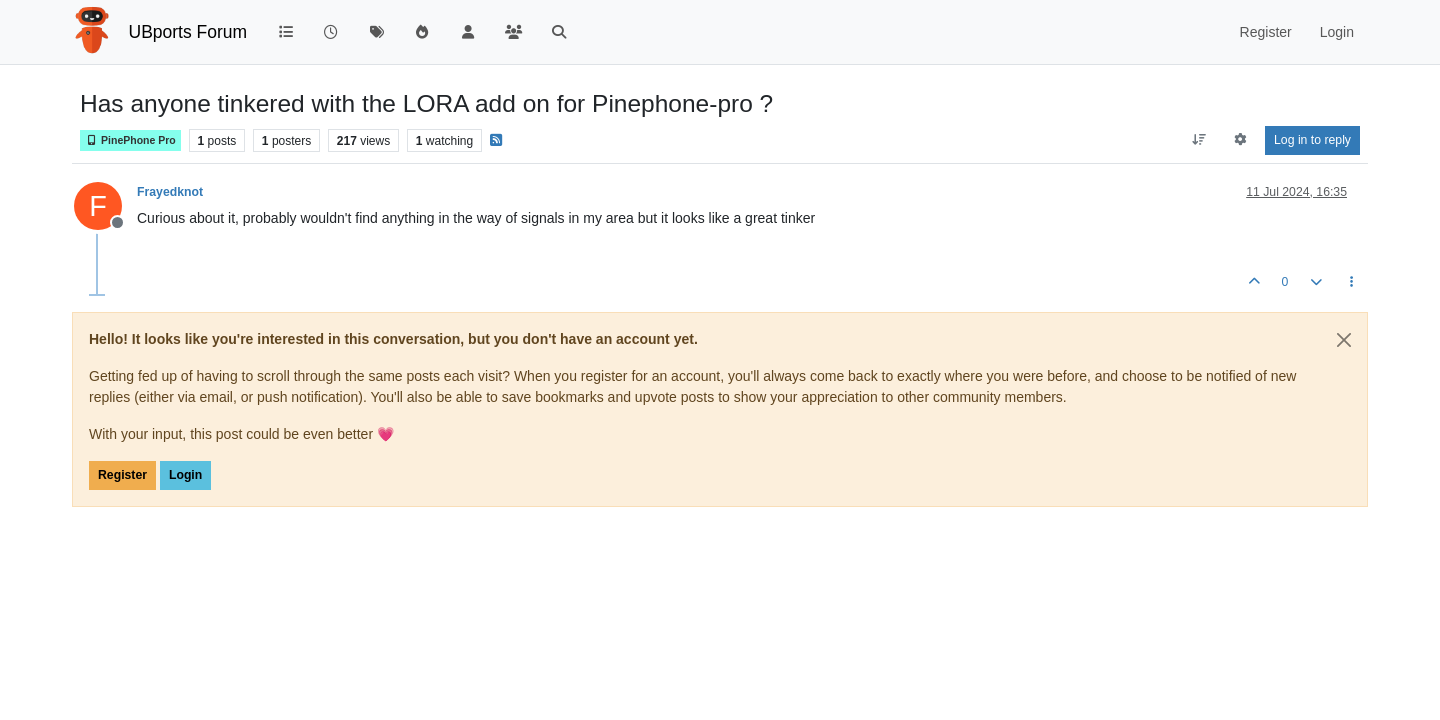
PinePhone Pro (130, 140)
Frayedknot (170, 192)
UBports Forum (188, 32)
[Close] (1344, 340)
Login (185, 475)
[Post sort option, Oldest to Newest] (1198, 140)
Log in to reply (1312, 140)
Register (122, 475)
